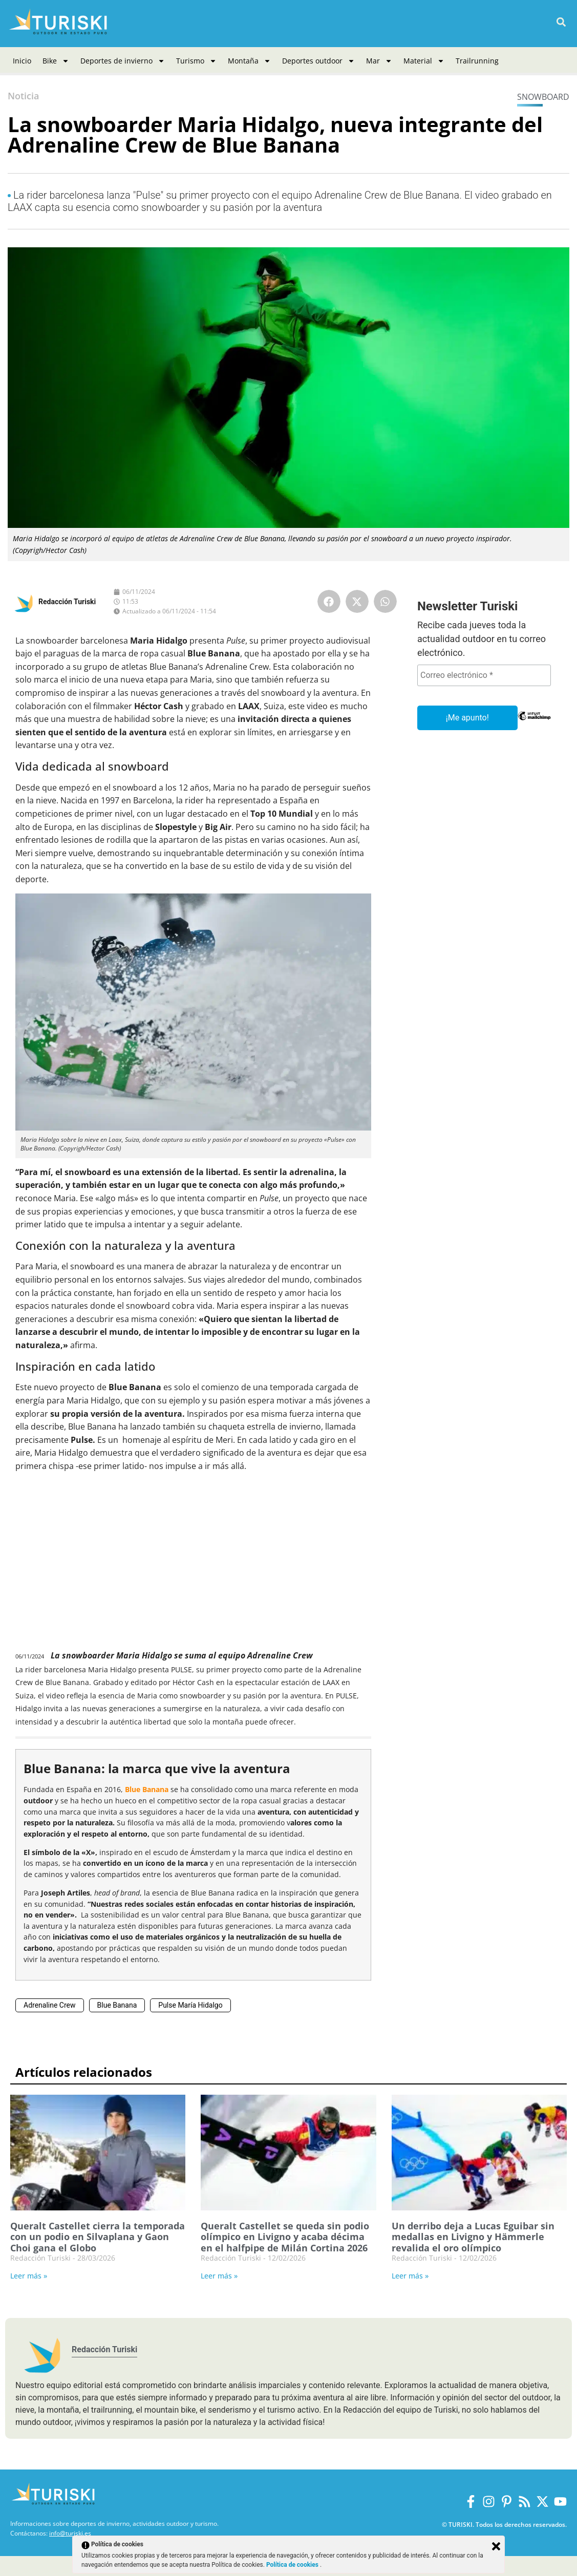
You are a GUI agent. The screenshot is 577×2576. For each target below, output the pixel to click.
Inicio (22, 61)
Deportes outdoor (318, 61)
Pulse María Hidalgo (190, 2005)
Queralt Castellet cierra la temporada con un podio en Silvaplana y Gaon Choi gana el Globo (97, 2237)
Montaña (249, 61)
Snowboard (543, 96)
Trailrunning (477, 61)
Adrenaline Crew (50, 2005)
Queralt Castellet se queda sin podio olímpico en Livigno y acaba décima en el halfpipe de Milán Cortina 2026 (285, 2237)
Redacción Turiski (67, 602)
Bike (55, 61)
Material (423, 61)
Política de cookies (293, 2564)
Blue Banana (146, 1789)
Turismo (196, 61)
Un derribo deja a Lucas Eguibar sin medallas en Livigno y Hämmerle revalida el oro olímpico (473, 2237)
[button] (560, 22)
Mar (379, 61)
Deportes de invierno (122, 61)
